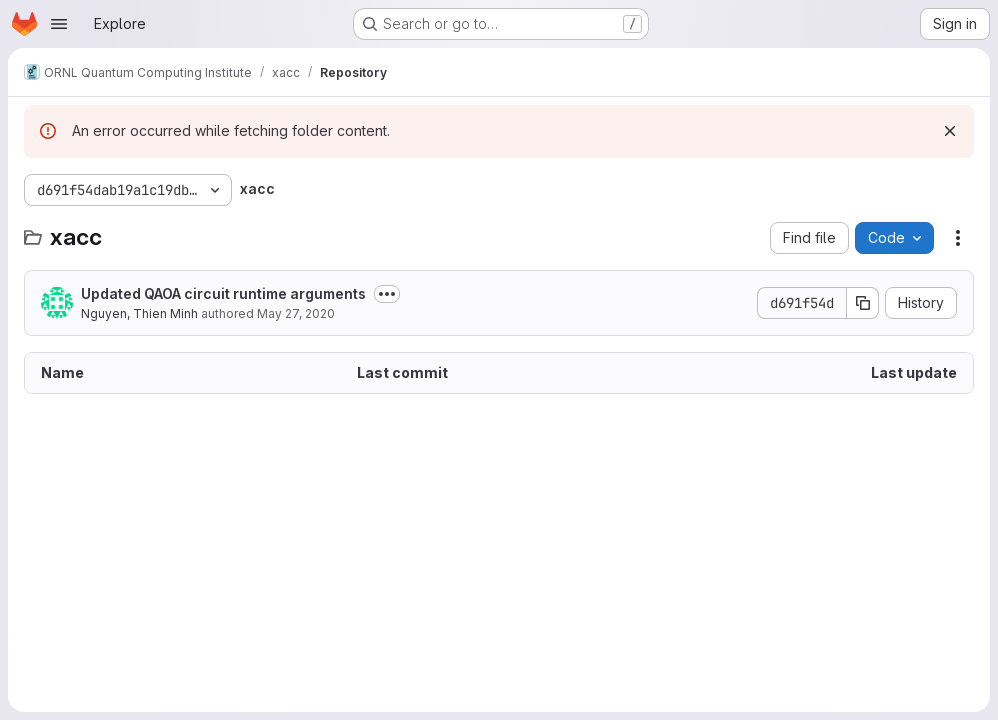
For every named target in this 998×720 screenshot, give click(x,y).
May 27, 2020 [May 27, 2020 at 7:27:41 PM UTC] (296, 313)
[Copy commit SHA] (863, 303)
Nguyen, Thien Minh (139, 313)
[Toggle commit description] (387, 294)
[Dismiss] (950, 131)
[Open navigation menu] (59, 24)
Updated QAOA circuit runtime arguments (223, 293)
